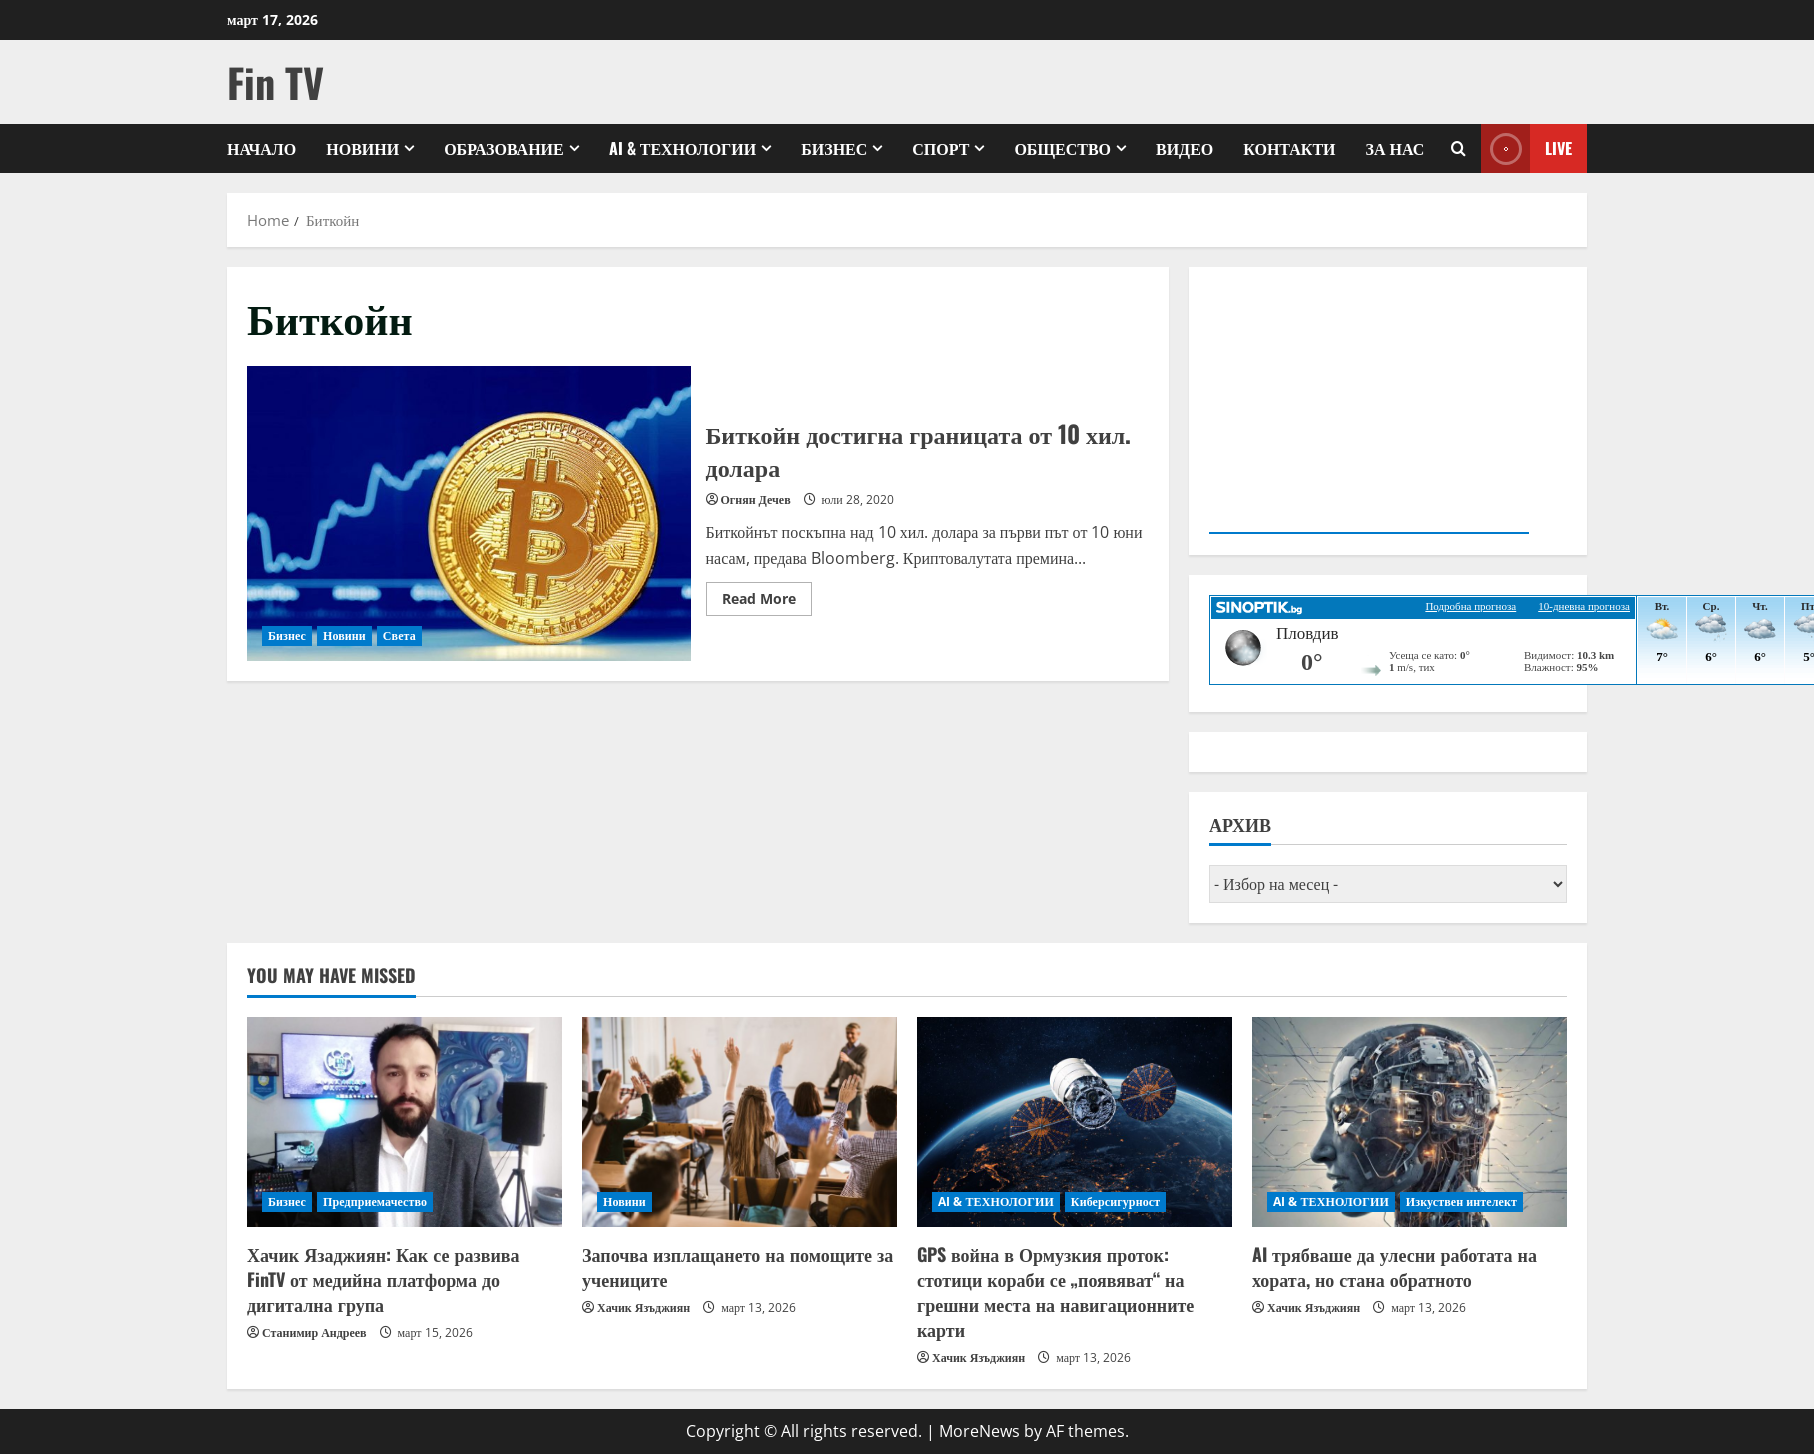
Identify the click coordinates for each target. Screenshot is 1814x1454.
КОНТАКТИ (1289, 148)
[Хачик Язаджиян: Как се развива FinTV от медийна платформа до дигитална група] (404, 1122)
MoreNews (979, 1431)
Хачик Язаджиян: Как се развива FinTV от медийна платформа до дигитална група (383, 1279)
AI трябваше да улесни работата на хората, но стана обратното (1394, 1266)
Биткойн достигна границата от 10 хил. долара (469, 514)
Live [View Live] (1526, 148)
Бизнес (834, 148)
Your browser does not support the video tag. (1369, 407)
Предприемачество (375, 1201)
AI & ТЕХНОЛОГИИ (682, 148)
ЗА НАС (1395, 148)
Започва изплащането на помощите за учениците (737, 1266)
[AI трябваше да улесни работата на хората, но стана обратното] (1409, 1122)
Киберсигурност (1115, 1201)
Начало (261, 148)
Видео (1184, 148)
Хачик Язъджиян (643, 1307)
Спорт (940, 148)
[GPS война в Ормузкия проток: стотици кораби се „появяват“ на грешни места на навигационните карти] (1074, 1122)
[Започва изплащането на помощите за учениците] (739, 1122)
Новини (362, 148)
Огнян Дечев (756, 499)
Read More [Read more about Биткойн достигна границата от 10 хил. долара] (767, 602)
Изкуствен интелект (1461, 1201)
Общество (1062, 148)
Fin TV (275, 82)
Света (399, 635)
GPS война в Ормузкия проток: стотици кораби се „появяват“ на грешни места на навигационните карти (1055, 1292)
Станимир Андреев (314, 1332)
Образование (504, 148)
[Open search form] (1458, 148)
